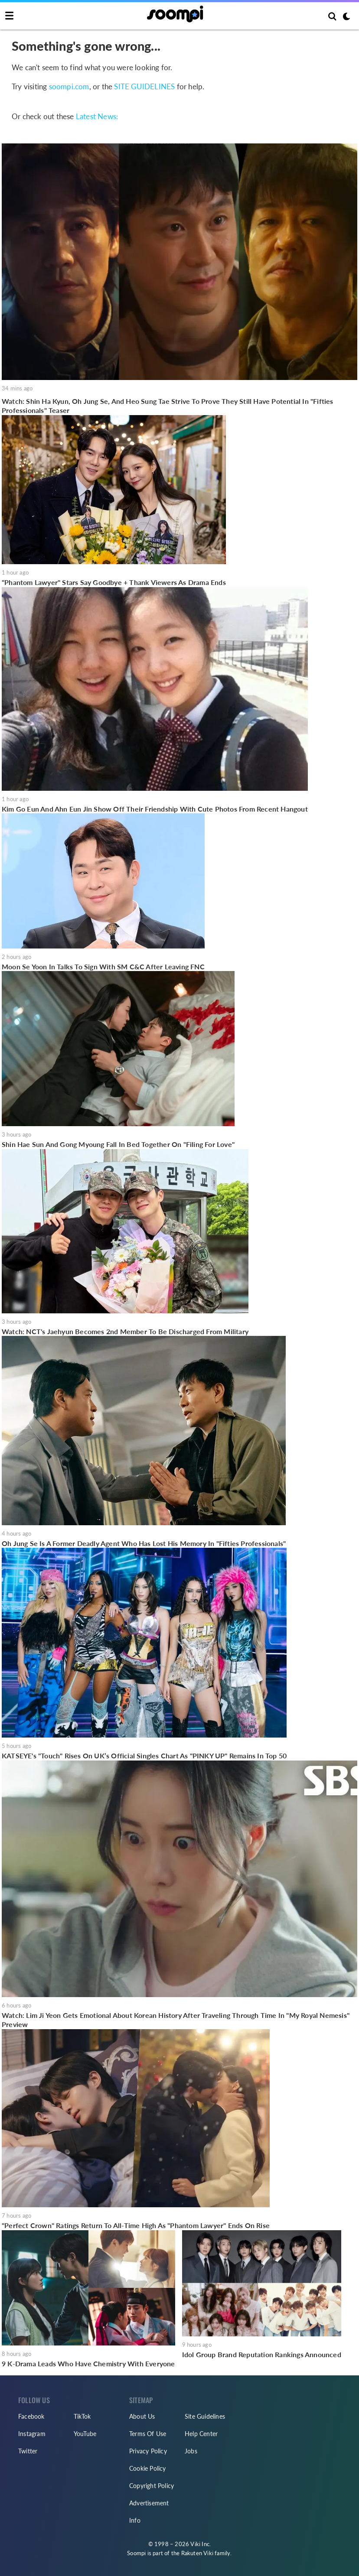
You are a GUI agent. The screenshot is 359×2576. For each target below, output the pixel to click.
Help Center (201, 2433)
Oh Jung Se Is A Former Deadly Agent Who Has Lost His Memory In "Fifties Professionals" (144, 1543)
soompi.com (69, 86)
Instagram (32, 2433)
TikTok (82, 2416)
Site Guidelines (205, 2416)
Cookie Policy (147, 2468)
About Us (142, 2416)
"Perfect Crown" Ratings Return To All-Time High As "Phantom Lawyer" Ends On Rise (136, 2225)
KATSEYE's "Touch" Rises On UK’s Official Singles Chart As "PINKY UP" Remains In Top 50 (144, 1755)
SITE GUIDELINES (144, 86)
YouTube (85, 2433)
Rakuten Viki (197, 2553)
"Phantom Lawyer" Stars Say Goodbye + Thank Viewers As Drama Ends (114, 582)
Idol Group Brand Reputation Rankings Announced (261, 2354)
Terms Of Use (147, 2433)
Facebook (31, 2416)
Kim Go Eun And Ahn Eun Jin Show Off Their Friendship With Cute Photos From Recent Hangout (155, 809)
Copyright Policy (151, 2485)
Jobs (191, 2451)
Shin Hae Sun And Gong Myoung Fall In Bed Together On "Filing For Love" (118, 1144)
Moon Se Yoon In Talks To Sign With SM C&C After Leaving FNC (103, 966)
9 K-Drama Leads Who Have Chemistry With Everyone (88, 2363)
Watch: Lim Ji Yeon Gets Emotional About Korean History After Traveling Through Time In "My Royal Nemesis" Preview (175, 2020)
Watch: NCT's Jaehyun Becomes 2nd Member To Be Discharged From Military (125, 1331)
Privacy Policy (148, 2451)
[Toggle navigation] (9, 16)
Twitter (27, 2451)
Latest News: (97, 116)
